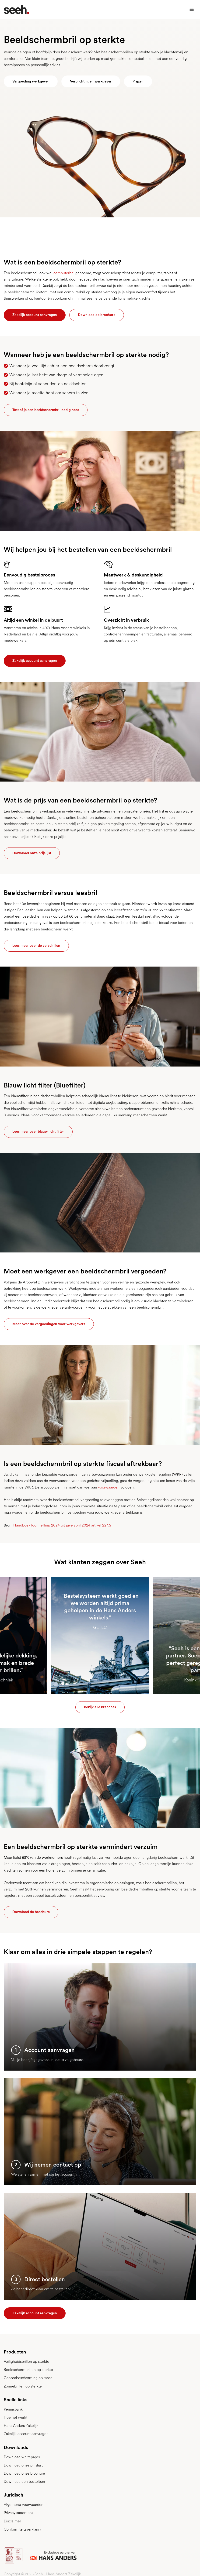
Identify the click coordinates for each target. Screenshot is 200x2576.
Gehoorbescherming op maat (28, 2378)
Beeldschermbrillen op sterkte (28, 2369)
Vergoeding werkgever (30, 81)
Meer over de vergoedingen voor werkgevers (48, 1324)
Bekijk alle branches (100, 1707)
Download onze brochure (24, 2473)
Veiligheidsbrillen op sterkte (26, 2361)
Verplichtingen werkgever (91, 81)
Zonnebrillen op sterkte (23, 2386)
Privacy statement (18, 2513)
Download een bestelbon (24, 2481)
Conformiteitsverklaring (23, 2529)
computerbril (63, 273)
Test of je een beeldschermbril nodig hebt (45, 410)
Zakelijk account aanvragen (34, 315)
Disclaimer (12, 2521)
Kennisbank (13, 2409)
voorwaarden (108, 1487)
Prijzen (138, 81)
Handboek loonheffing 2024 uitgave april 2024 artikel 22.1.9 (62, 1525)
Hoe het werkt (15, 2417)
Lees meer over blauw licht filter (38, 1131)
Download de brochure (96, 315)
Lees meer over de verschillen (36, 945)
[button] (191, 9)
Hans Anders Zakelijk (21, 2425)
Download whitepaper (22, 2457)
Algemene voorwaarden (23, 2504)
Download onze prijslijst (31, 853)
